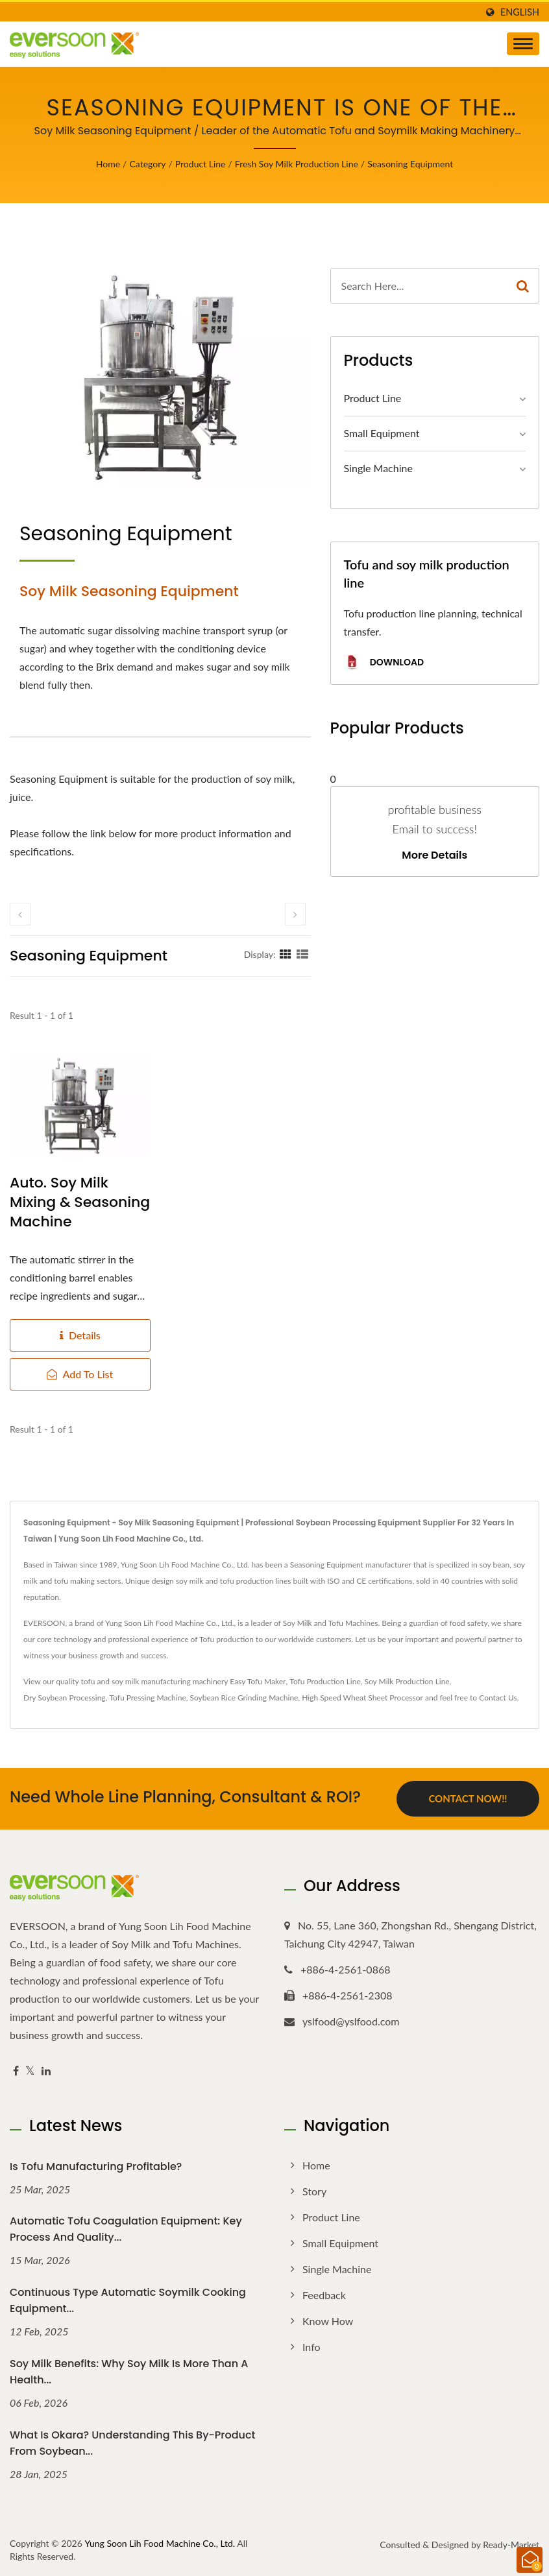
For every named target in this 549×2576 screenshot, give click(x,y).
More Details (434, 855)
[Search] (419, 285)
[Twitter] (30, 2071)
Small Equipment (382, 433)
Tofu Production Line (324, 1681)
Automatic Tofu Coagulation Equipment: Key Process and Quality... (126, 2229)
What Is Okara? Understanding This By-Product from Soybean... (133, 2443)
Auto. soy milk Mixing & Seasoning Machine (80, 1202)
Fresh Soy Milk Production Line (296, 163)
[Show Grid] (285, 954)
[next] (295, 914)
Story (314, 2191)
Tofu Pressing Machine (147, 1697)
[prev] (20, 914)
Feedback (324, 2295)
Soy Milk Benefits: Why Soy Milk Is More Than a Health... (129, 2371)
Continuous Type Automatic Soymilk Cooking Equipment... (128, 2300)
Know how (327, 2321)
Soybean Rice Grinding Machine (244, 1697)
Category (147, 163)
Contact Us (498, 1697)
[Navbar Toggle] (523, 43)
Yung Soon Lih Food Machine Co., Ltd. (159, 2543)
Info (311, 2347)
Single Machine (378, 468)
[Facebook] (16, 2071)
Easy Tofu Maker (258, 1681)
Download (384, 663)
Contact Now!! (467, 1798)
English (519, 12)
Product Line (200, 163)
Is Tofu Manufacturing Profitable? (96, 2166)
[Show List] (302, 954)
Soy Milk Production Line (407, 1681)
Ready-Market (511, 2544)
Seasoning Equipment (410, 163)
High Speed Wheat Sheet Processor (362, 1697)
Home (108, 163)
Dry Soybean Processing (64, 1697)
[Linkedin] (46, 2071)
